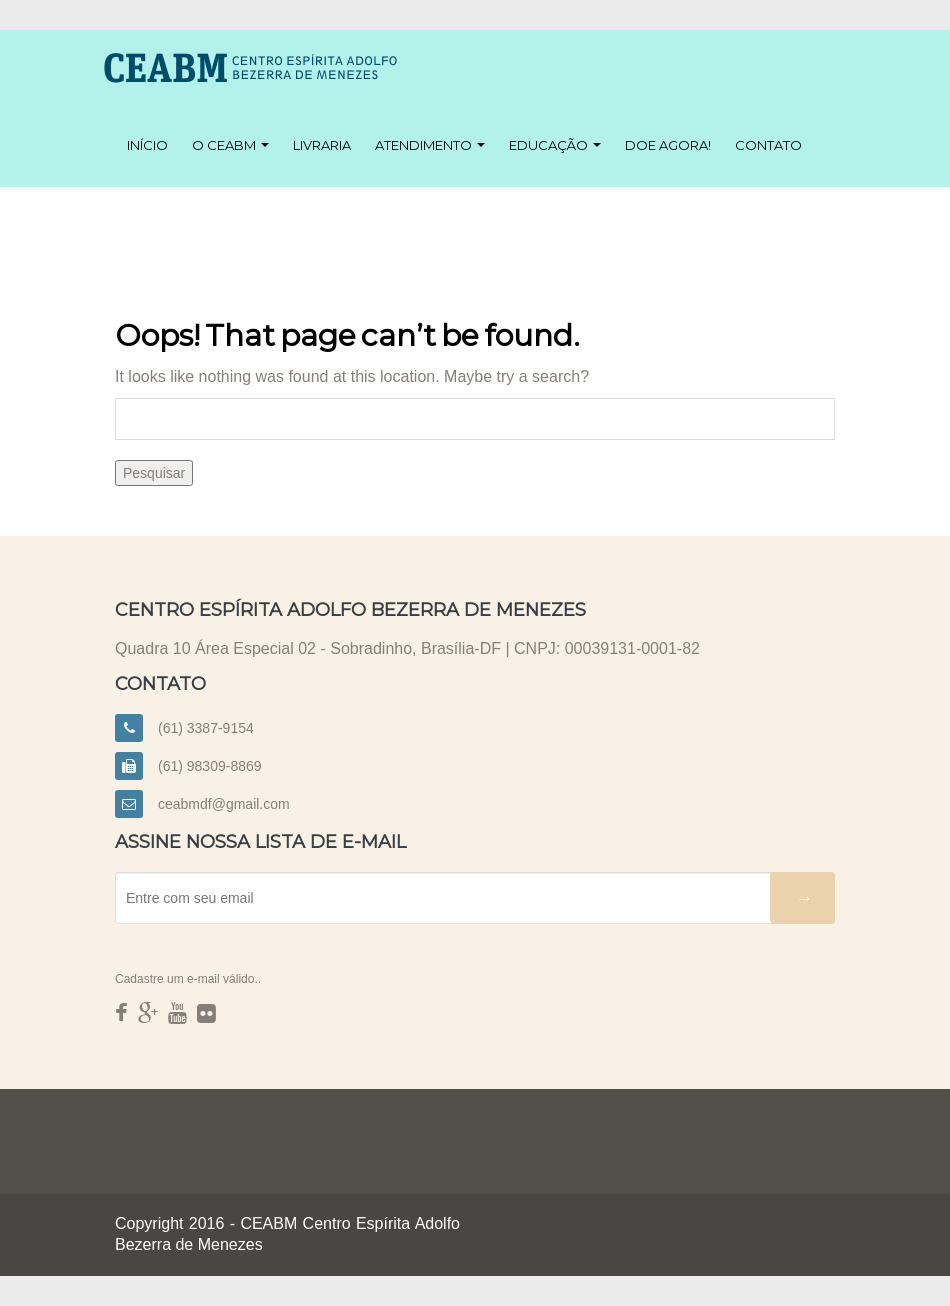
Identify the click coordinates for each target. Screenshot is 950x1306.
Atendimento (430, 145)
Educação (555, 145)
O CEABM (230, 145)
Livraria (322, 145)
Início (147, 145)
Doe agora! (668, 145)
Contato (768, 145)
